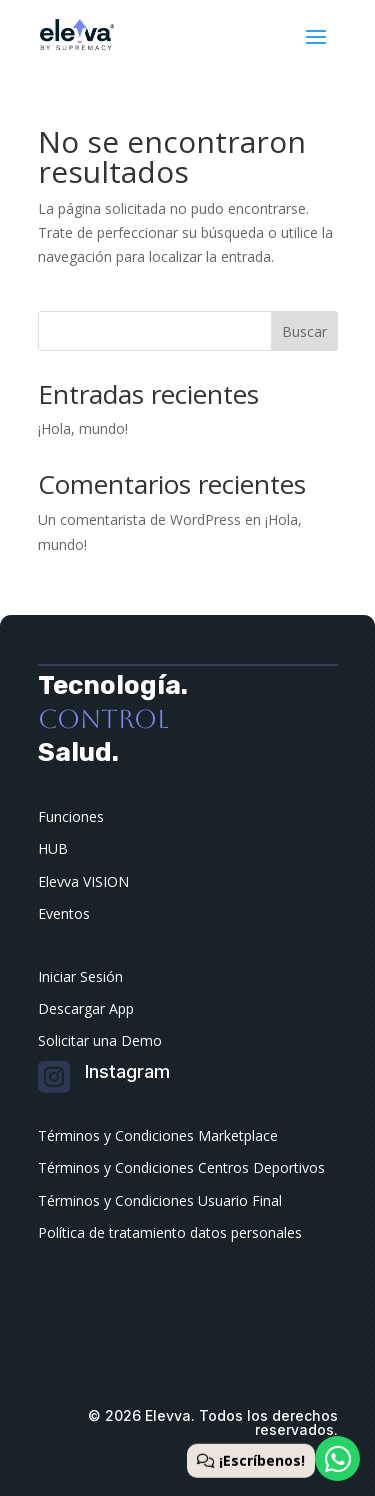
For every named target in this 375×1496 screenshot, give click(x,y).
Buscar (304, 331)
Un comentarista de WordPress (139, 519)
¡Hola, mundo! (83, 428)
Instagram (127, 1071)
